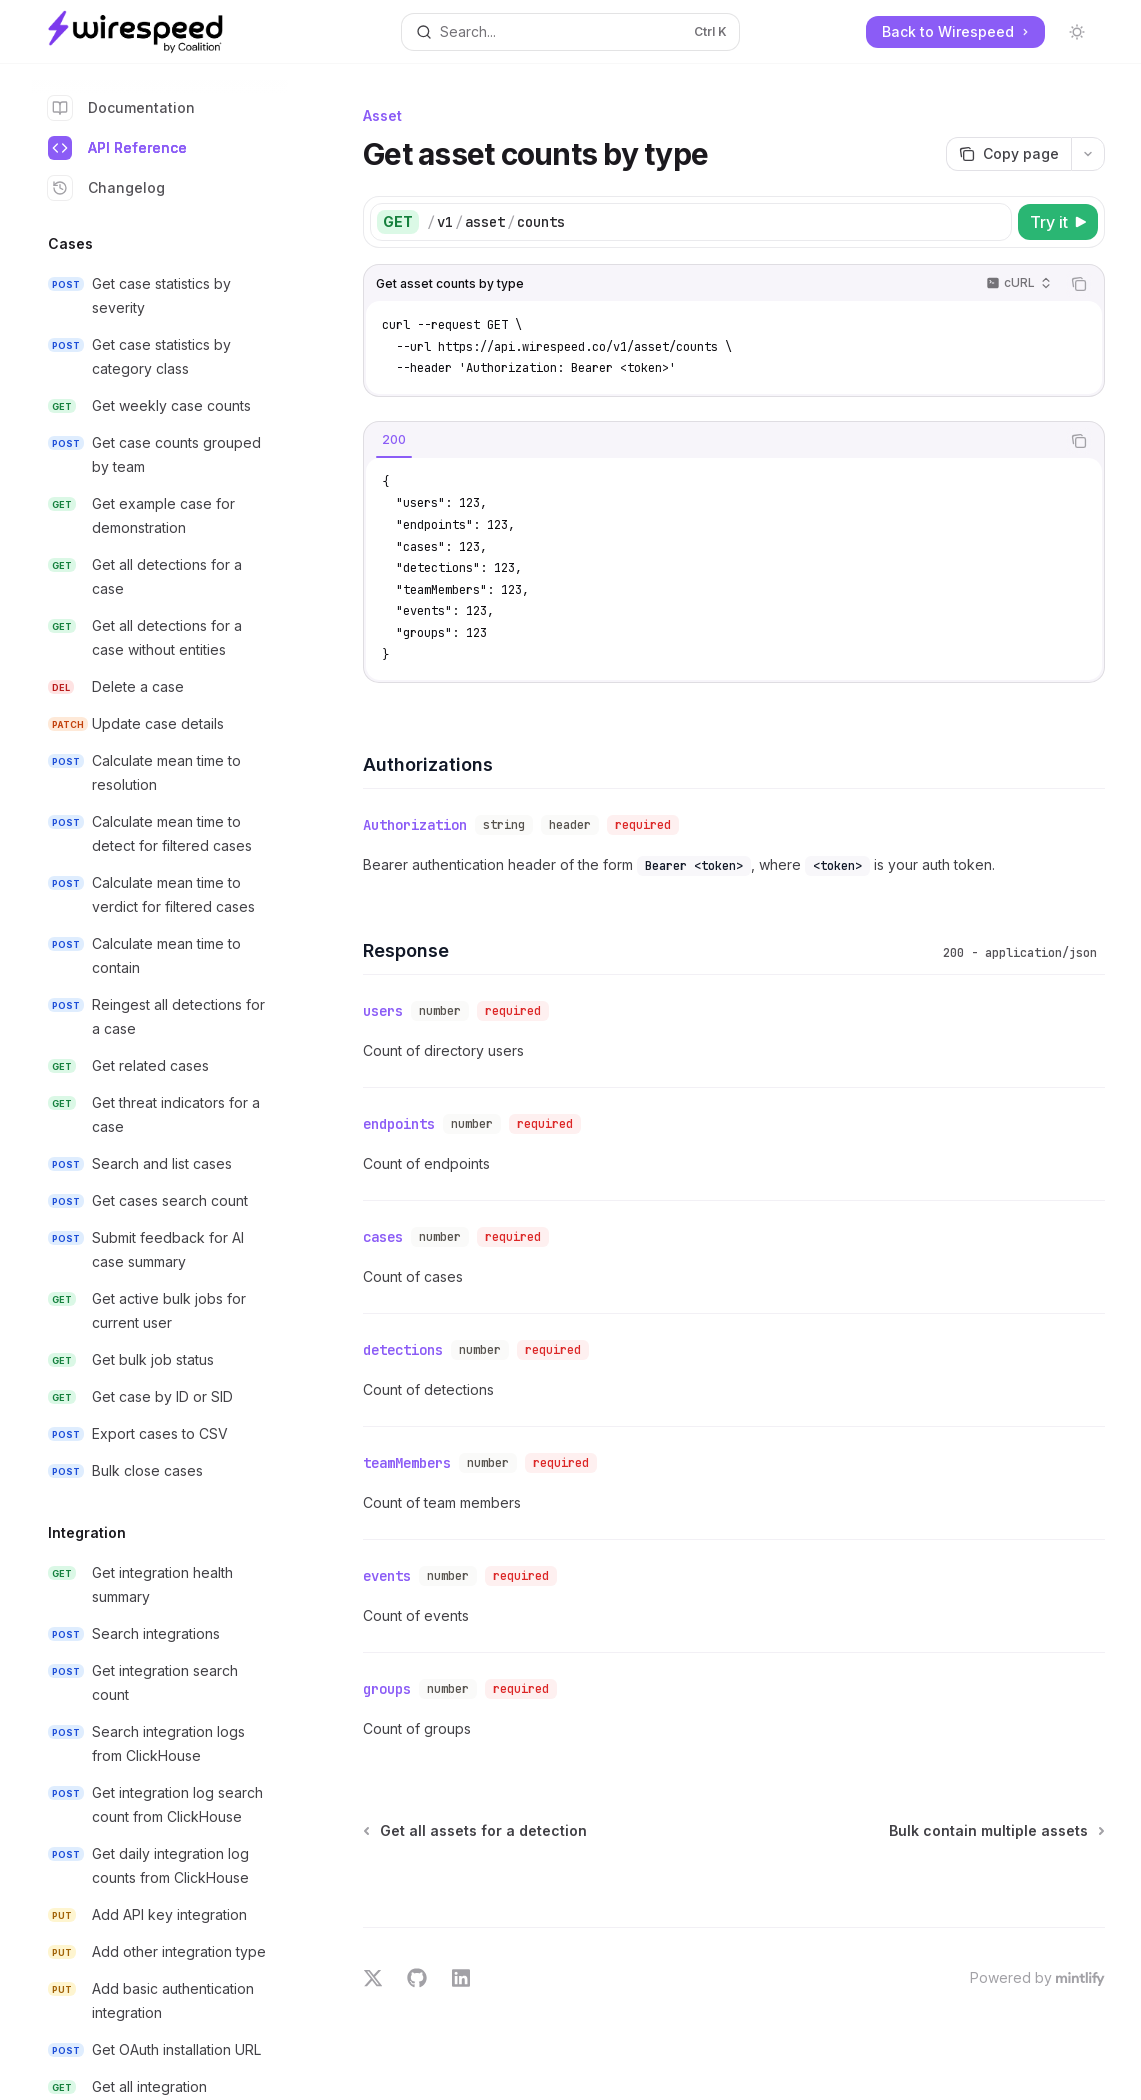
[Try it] (1058, 222)
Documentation (121, 108)
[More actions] (1088, 154)
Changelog (106, 188)
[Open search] (571, 32)
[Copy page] (1008, 154)
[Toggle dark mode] (1077, 32)
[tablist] (712, 441)
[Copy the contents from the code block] (1079, 284)
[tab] (394, 440)
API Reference (117, 148)
